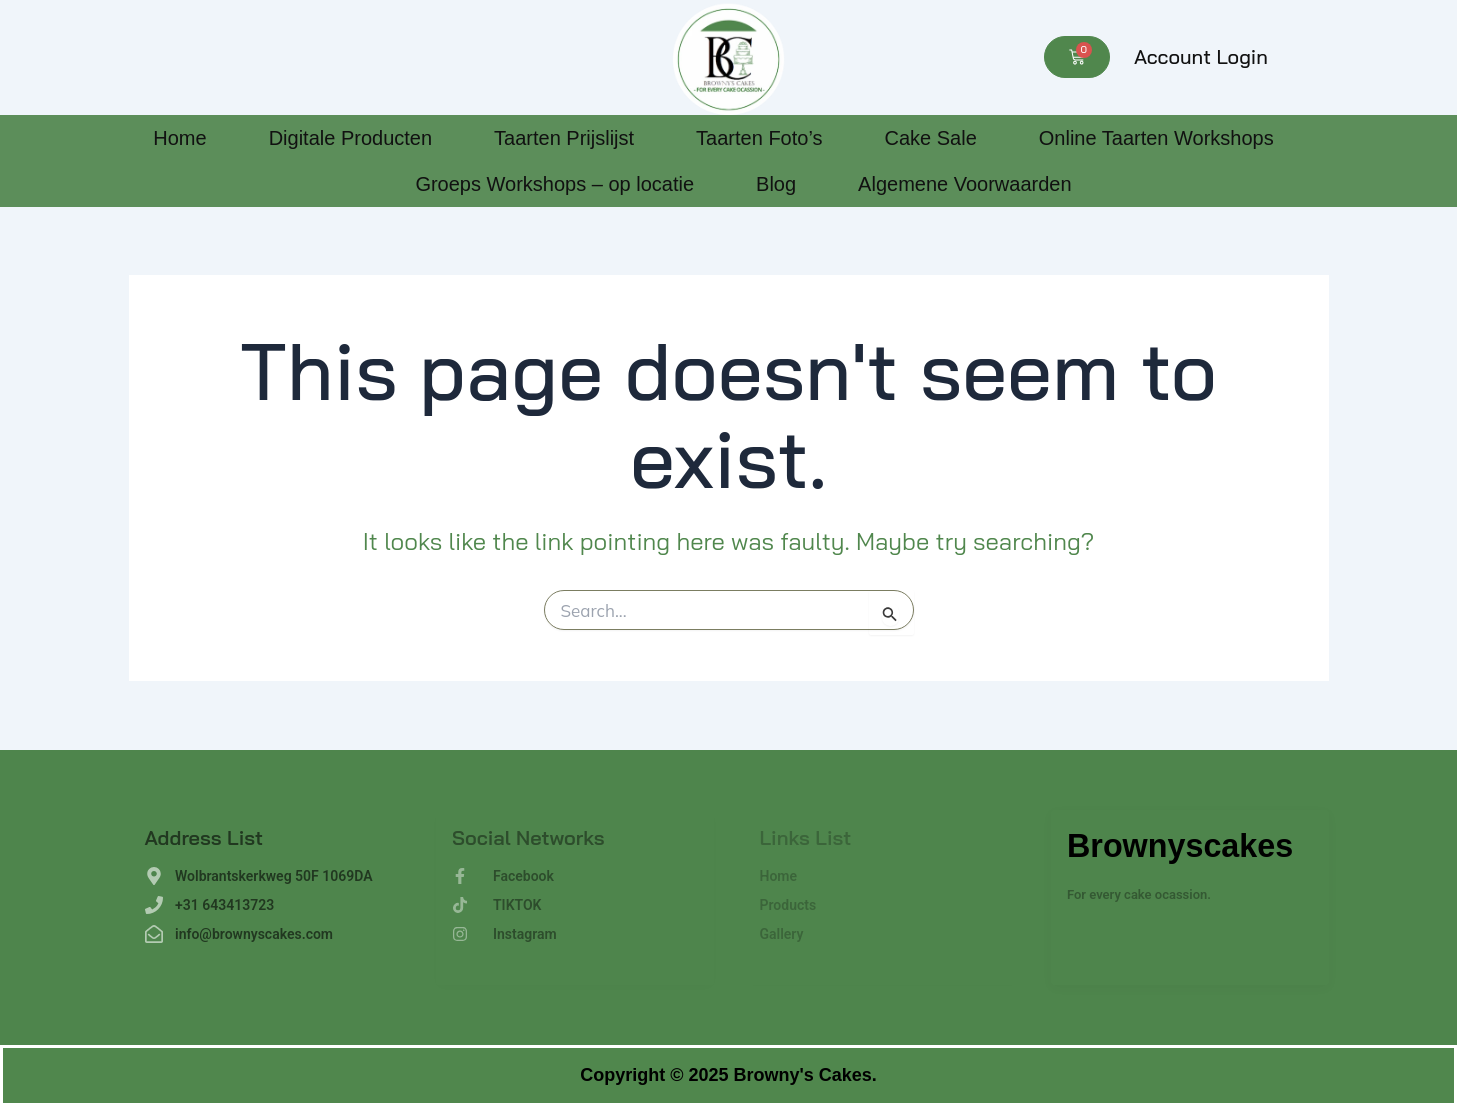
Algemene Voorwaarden (964, 184)
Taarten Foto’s (759, 138)
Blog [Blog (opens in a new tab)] (776, 184)
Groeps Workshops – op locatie (554, 184)
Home (179, 138)
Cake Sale (930, 138)
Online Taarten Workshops (1156, 138)
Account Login (1201, 56)
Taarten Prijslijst (564, 138)
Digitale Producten (350, 138)
